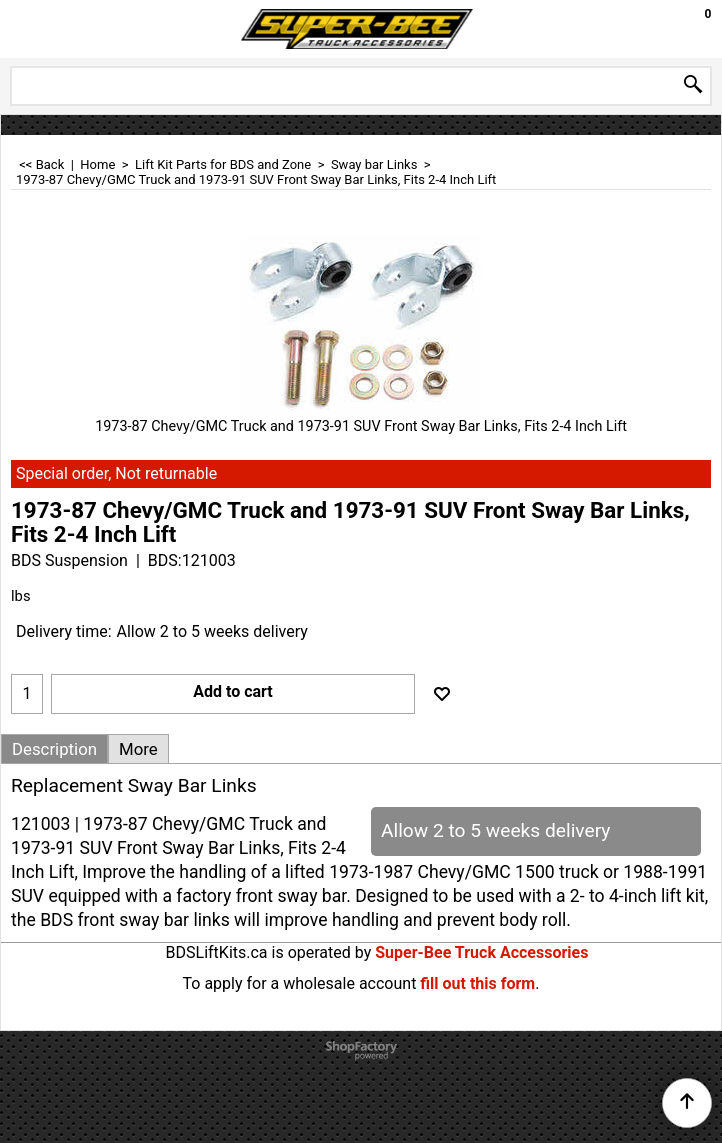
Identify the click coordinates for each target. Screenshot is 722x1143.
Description (54, 749)
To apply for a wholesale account (300, 983)
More (138, 749)
